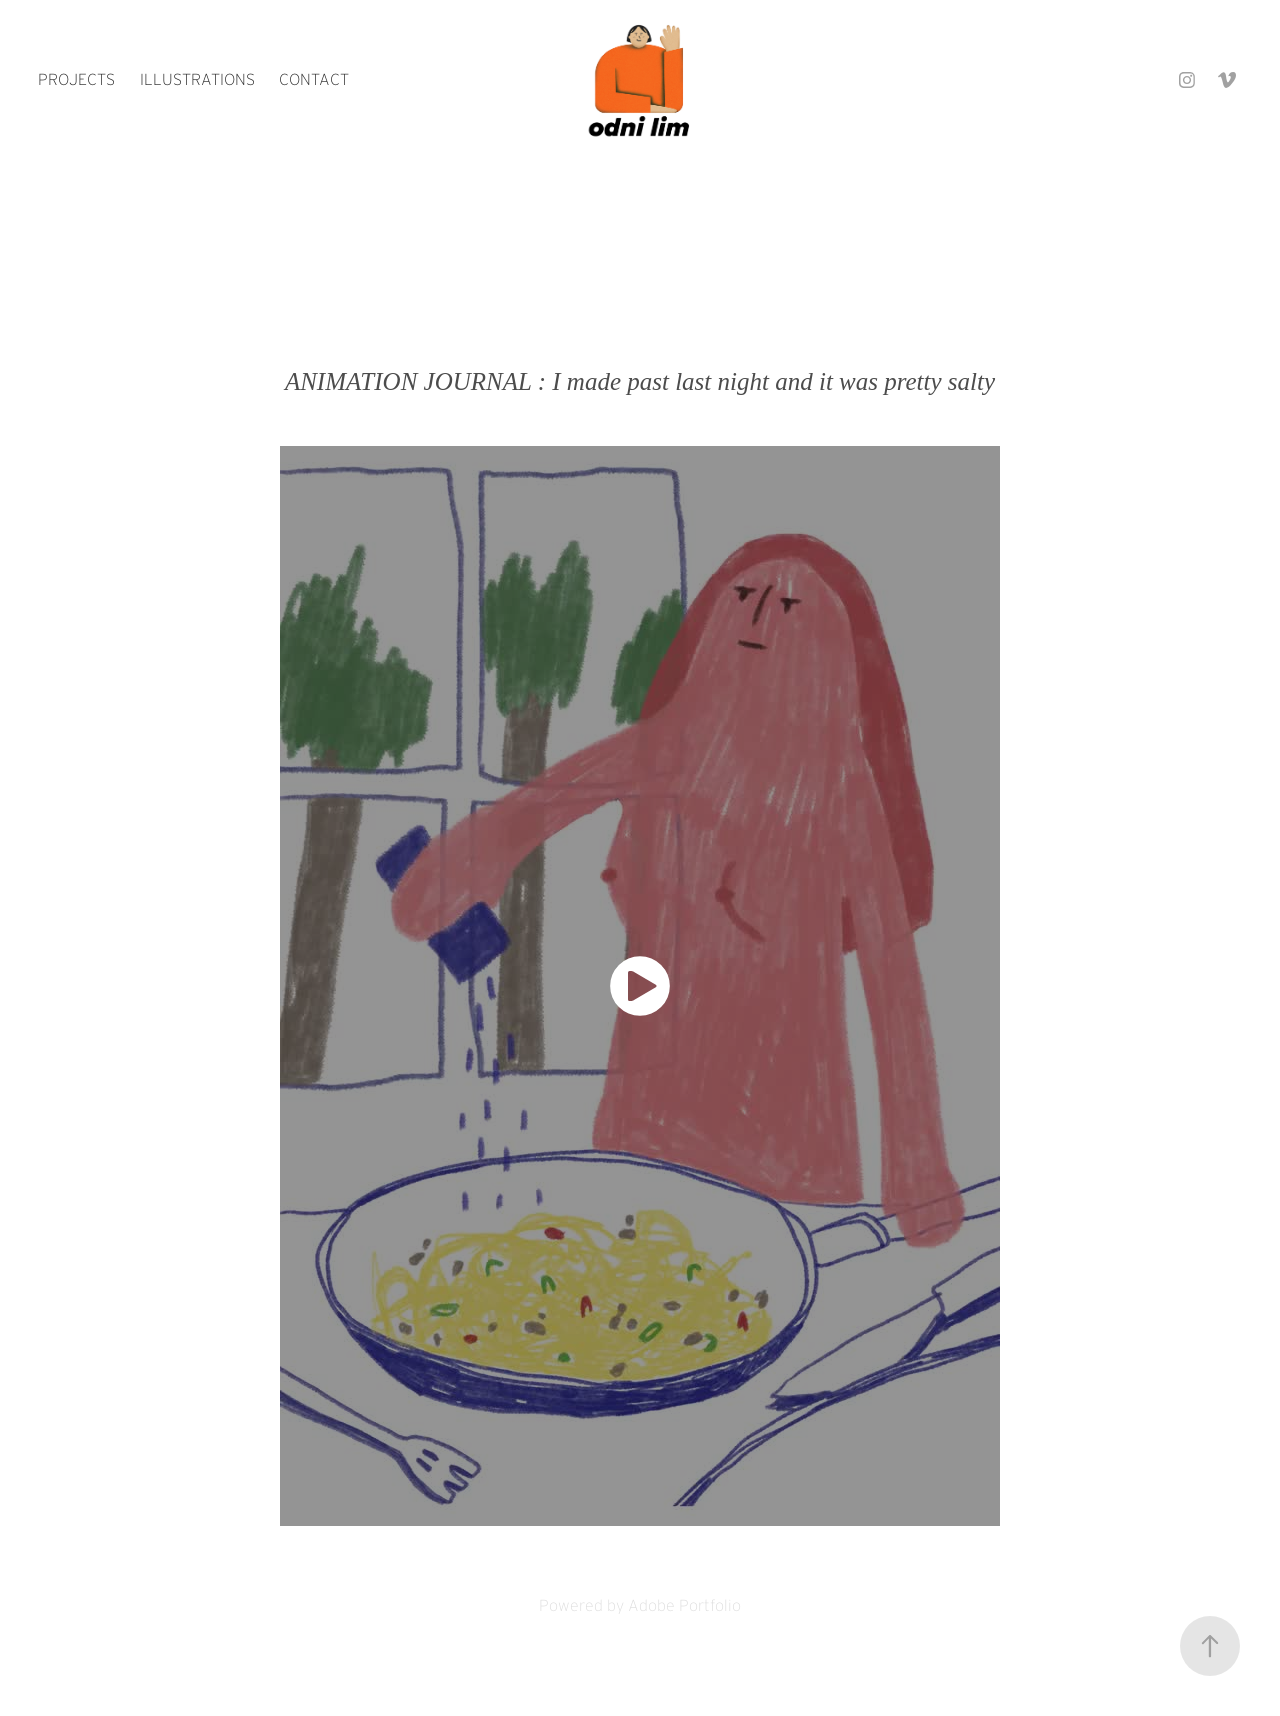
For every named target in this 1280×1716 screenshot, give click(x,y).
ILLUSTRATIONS (197, 79)
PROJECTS (76, 79)
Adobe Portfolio (684, 1605)
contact (314, 79)
